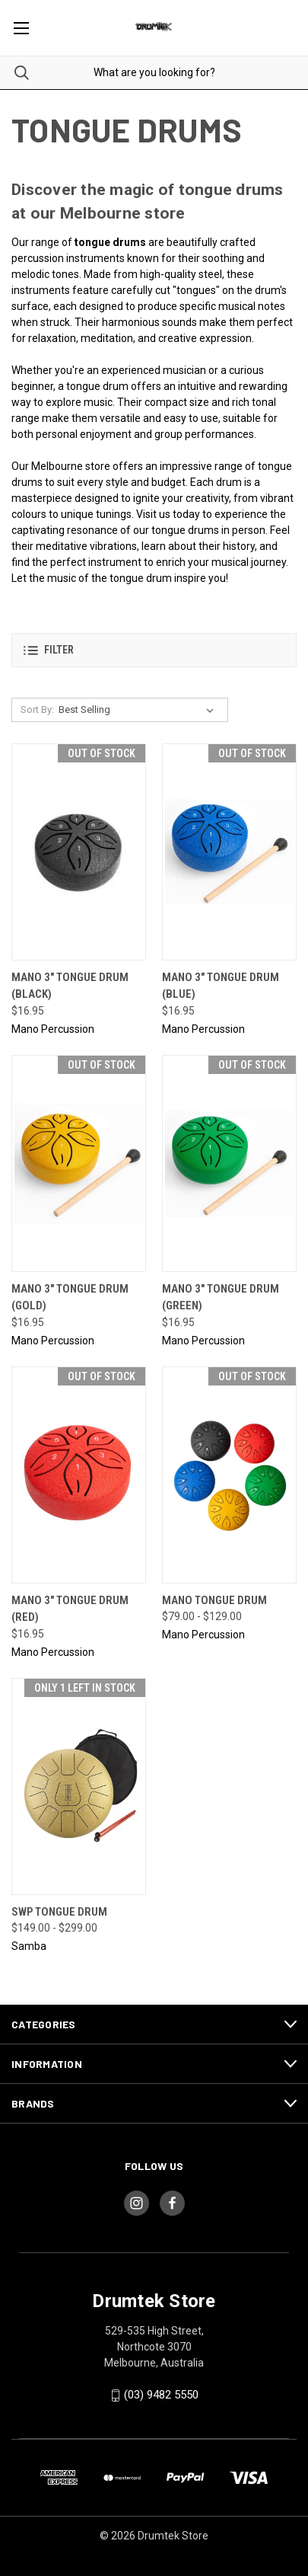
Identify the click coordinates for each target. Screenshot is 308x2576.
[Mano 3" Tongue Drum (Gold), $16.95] (78, 1163)
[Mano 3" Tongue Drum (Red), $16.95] (78, 1474)
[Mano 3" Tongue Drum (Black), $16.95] (78, 851)
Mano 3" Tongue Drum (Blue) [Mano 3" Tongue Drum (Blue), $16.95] (220, 986)
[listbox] (139, 709)
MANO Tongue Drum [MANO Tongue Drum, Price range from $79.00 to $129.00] (214, 1600)
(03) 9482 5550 (161, 2395)
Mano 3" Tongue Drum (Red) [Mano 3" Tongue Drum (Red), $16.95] (70, 1609)
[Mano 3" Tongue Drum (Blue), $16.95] (229, 851)
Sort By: (37, 709)
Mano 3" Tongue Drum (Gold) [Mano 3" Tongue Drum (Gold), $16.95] (70, 1297)
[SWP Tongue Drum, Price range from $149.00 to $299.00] (78, 1786)
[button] (154, 650)
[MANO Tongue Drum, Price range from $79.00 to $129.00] (229, 1474)
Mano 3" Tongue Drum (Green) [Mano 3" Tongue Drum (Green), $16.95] (220, 1297)
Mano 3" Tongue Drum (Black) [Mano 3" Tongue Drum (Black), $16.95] (70, 986)
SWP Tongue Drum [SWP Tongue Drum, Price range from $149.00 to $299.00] (59, 1912)
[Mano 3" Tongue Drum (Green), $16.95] (229, 1163)
